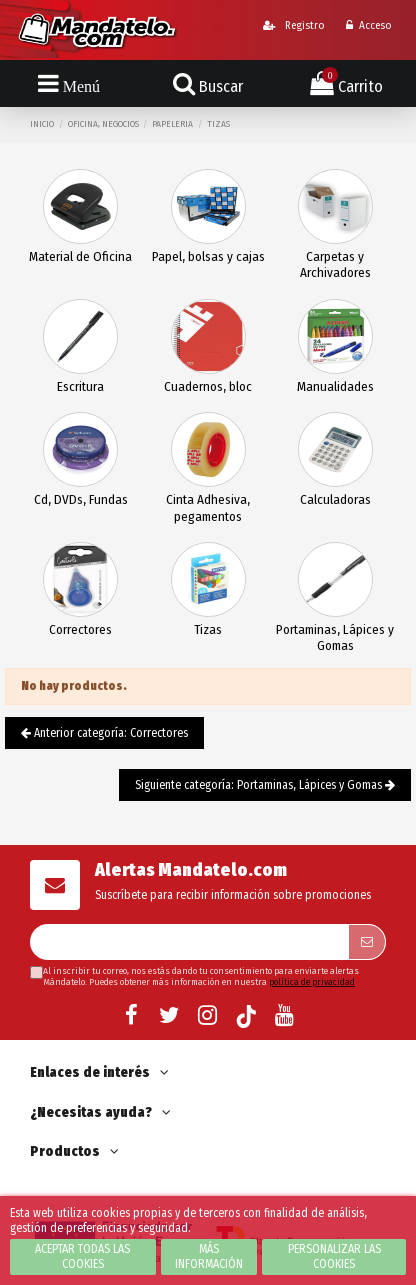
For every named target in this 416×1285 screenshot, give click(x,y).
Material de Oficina (80, 256)
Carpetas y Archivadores (335, 264)
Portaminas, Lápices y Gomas (335, 637)
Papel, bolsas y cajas (208, 256)
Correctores (80, 629)
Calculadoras (335, 499)
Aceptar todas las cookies (82, 1256)
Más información (209, 1256)
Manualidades (335, 386)
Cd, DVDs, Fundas (81, 499)
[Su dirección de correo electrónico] (189, 942)
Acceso (368, 25)
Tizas (208, 629)
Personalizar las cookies (334, 1256)
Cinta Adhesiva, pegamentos (208, 507)
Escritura (80, 386)
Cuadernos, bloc (208, 386)
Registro (293, 25)
